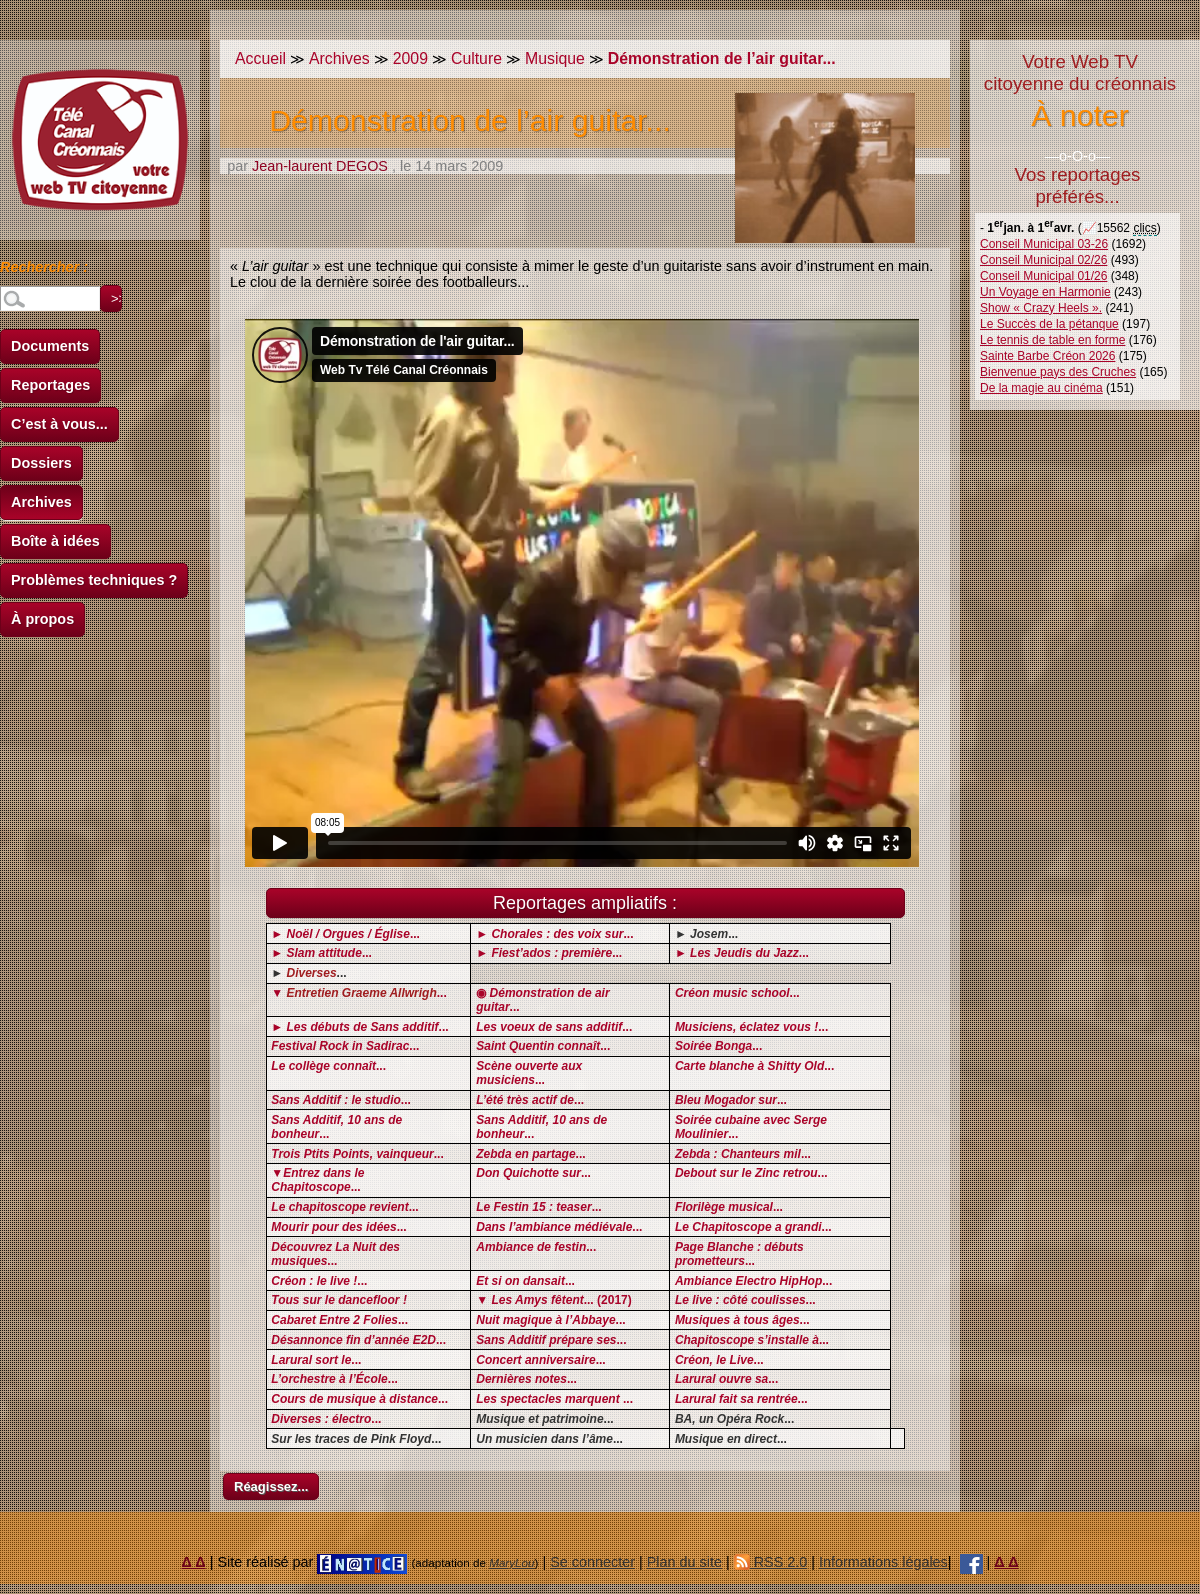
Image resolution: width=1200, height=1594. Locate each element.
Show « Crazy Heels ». (1041, 308)
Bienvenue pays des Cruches (1058, 372)
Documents (50, 346)
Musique (555, 58)
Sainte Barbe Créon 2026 (1047, 356)
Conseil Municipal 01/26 (1043, 276)
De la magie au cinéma (1041, 388)
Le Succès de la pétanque (1049, 324)
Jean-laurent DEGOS (320, 166)
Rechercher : (44, 270)
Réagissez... (271, 1486)
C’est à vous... (59, 424)
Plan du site (684, 1562)
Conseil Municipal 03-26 (1044, 244)
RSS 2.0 (771, 1562)
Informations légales (883, 1562)
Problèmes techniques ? (94, 580)
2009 (410, 58)
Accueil (260, 58)
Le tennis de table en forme (1052, 340)
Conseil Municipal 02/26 (1043, 260)
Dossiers (41, 463)
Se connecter (592, 1562)
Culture (476, 58)
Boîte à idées (55, 541)
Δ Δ (194, 1562)
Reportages (50, 385)
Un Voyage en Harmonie (1045, 292)
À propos (42, 619)
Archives (41, 502)
